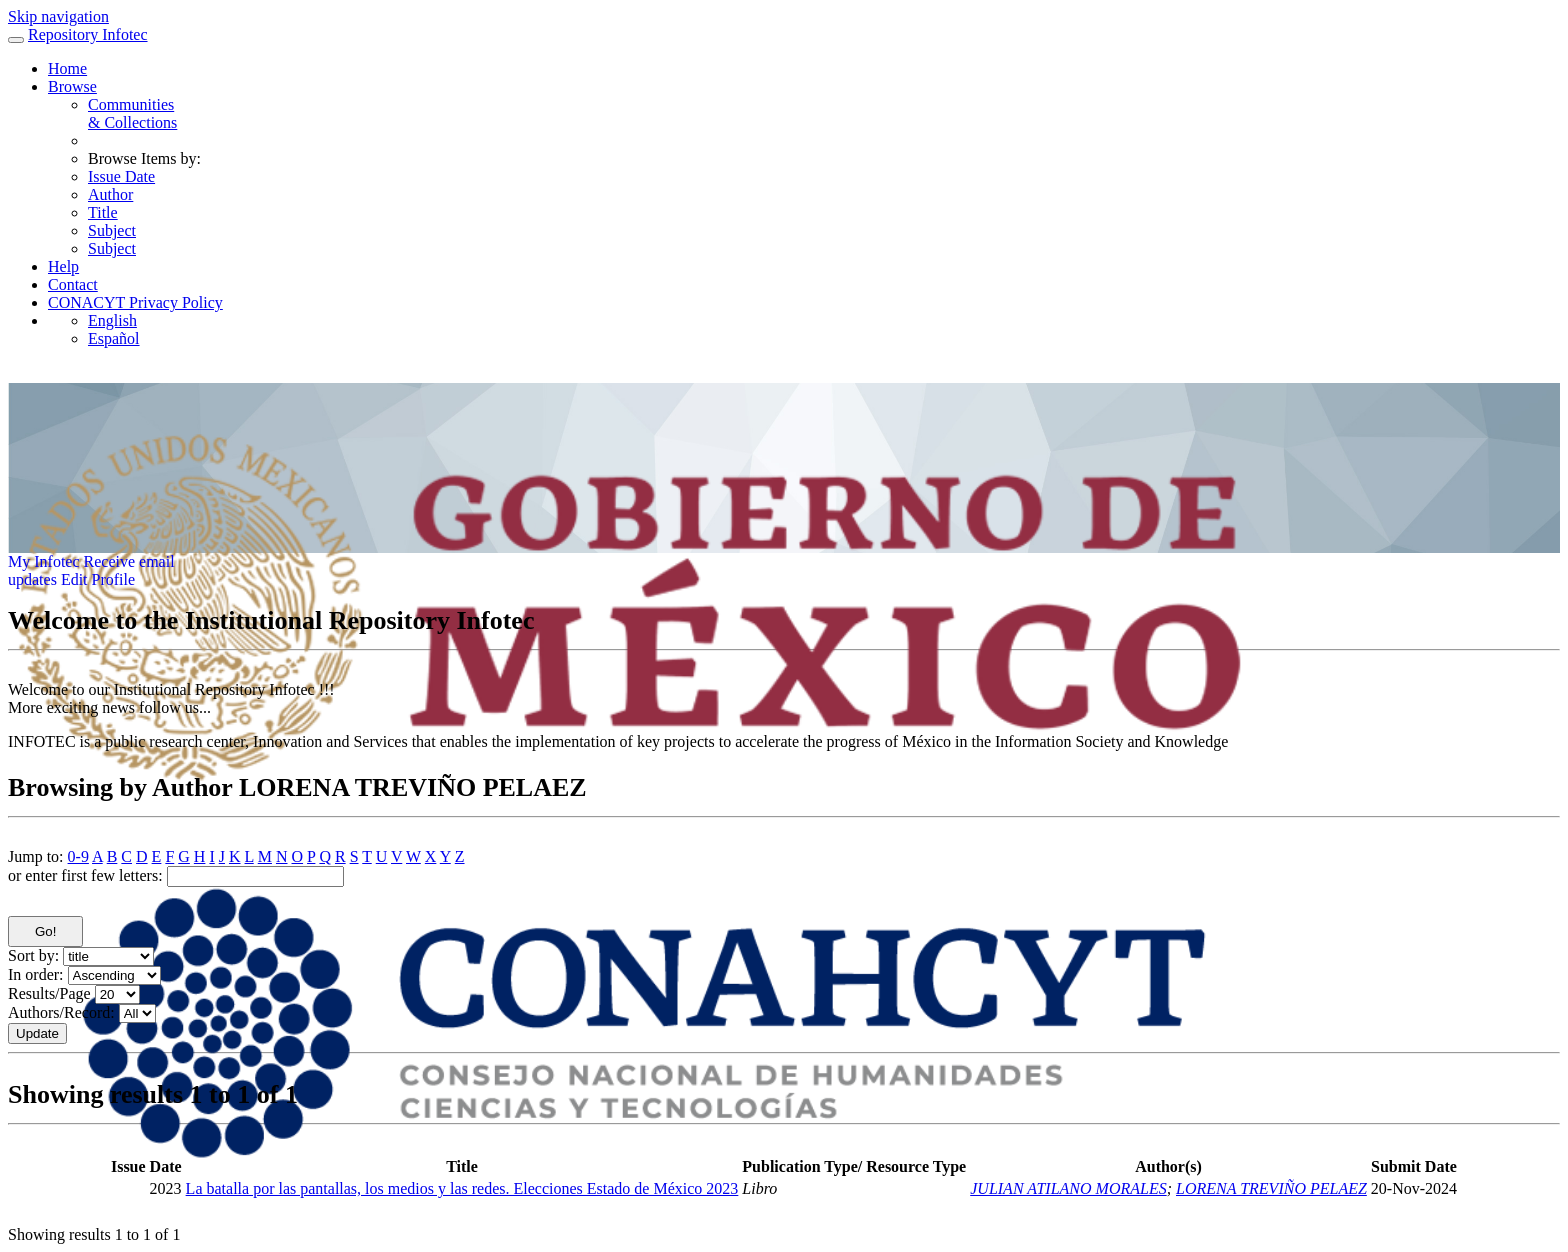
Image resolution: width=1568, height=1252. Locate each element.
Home (67, 68)
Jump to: (36, 856)
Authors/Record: (61, 1012)
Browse (72, 86)
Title (103, 212)
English (112, 320)
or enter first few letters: (85, 875)
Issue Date (121, 176)
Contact (73, 284)
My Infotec (44, 561)
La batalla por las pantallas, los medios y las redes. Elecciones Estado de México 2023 (462, 1188)
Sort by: (33, 955)
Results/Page (49, 993)
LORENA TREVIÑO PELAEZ (1271, 1188)
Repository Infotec (88, 34)
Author (110, 194)
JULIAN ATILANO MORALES (1068, 1188)
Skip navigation (58, 16)
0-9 (78, 856)
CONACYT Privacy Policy (135, 302)
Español (114, 338)
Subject (112, 230)
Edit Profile (98, 579)
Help (63, 266)
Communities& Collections (132, 113)
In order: (36, 974)
